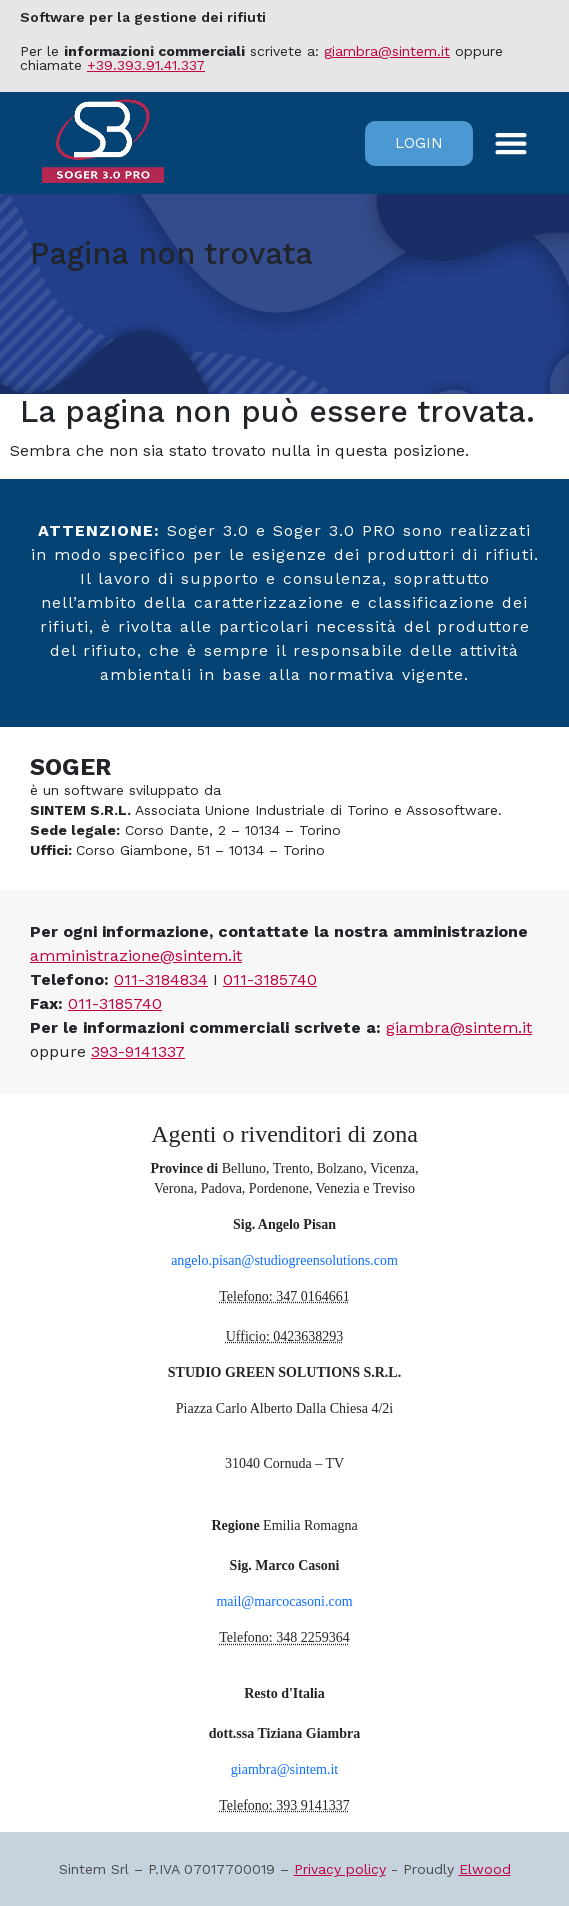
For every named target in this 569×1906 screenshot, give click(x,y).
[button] (511, 143)
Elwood (485, 1869)
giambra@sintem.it (387, 51)
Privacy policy (340, 1869)
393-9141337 (138, 1051)
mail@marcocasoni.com (284, 1601)
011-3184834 (161, 979)
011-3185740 (270, 979)
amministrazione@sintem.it (136, 955)
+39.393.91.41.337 (146, 65)
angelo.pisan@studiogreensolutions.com (284, 1260)
